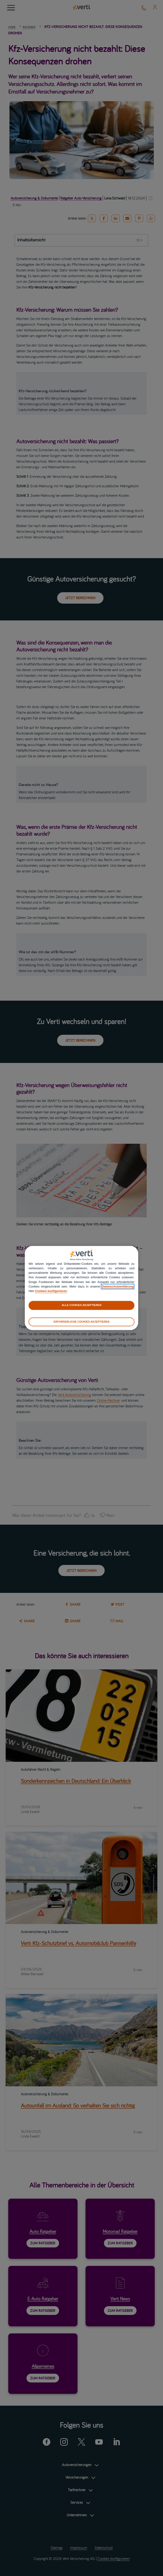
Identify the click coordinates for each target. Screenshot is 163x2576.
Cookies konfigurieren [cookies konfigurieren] (51, 1291)
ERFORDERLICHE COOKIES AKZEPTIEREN (81, 1321)
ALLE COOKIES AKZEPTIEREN (81, 1305)
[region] (81, 1288)
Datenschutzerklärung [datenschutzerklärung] (117, 1286)
